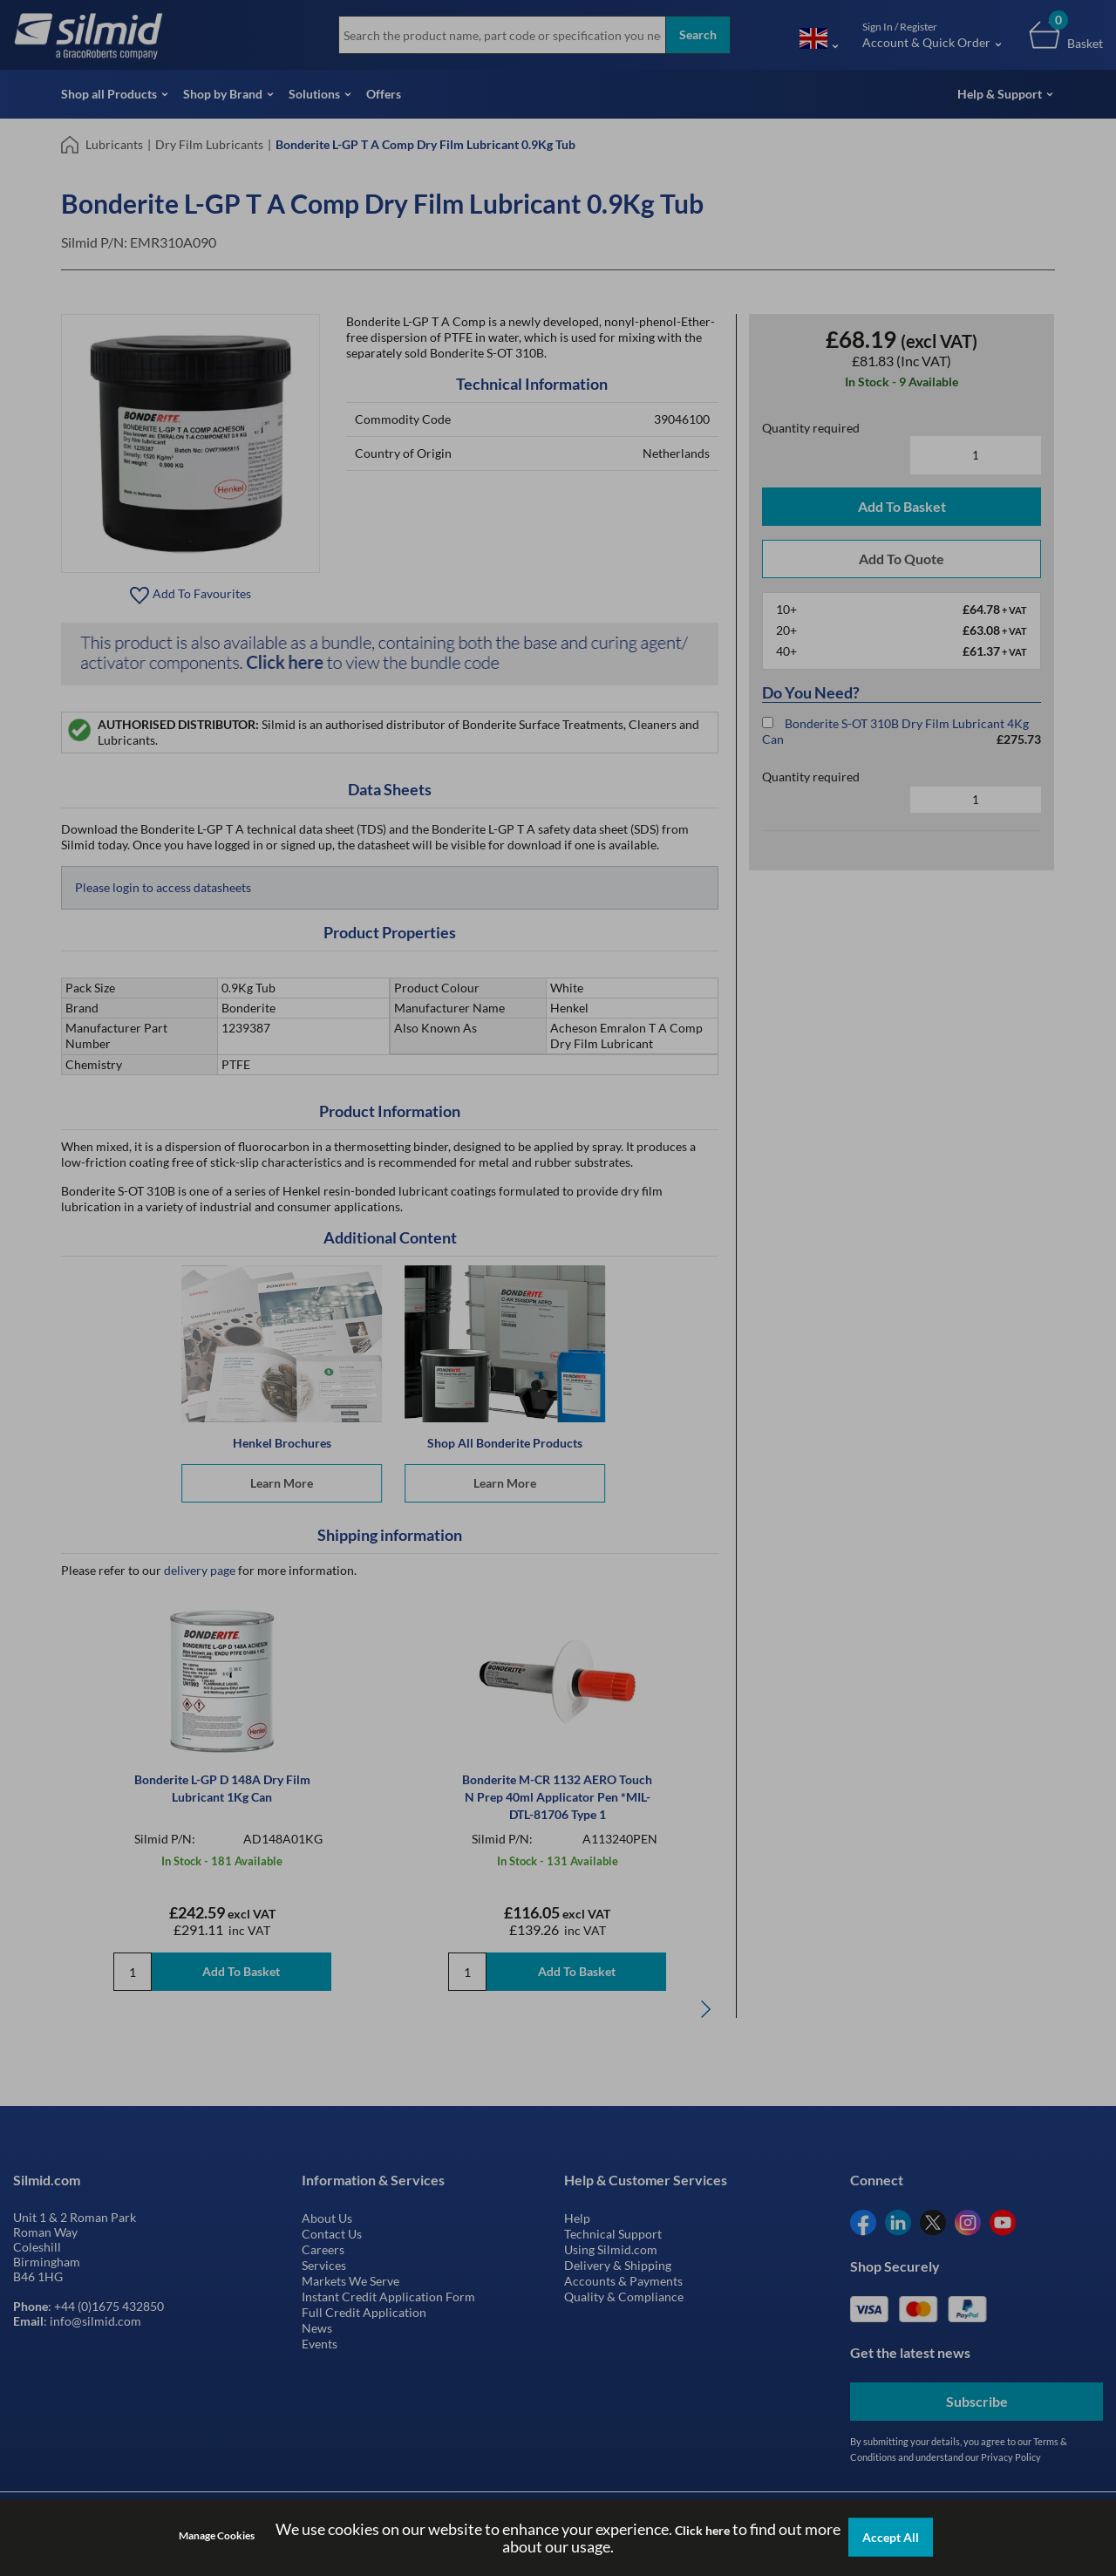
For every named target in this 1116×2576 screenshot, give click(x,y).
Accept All (890, 2537)
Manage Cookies (217, 2535)
